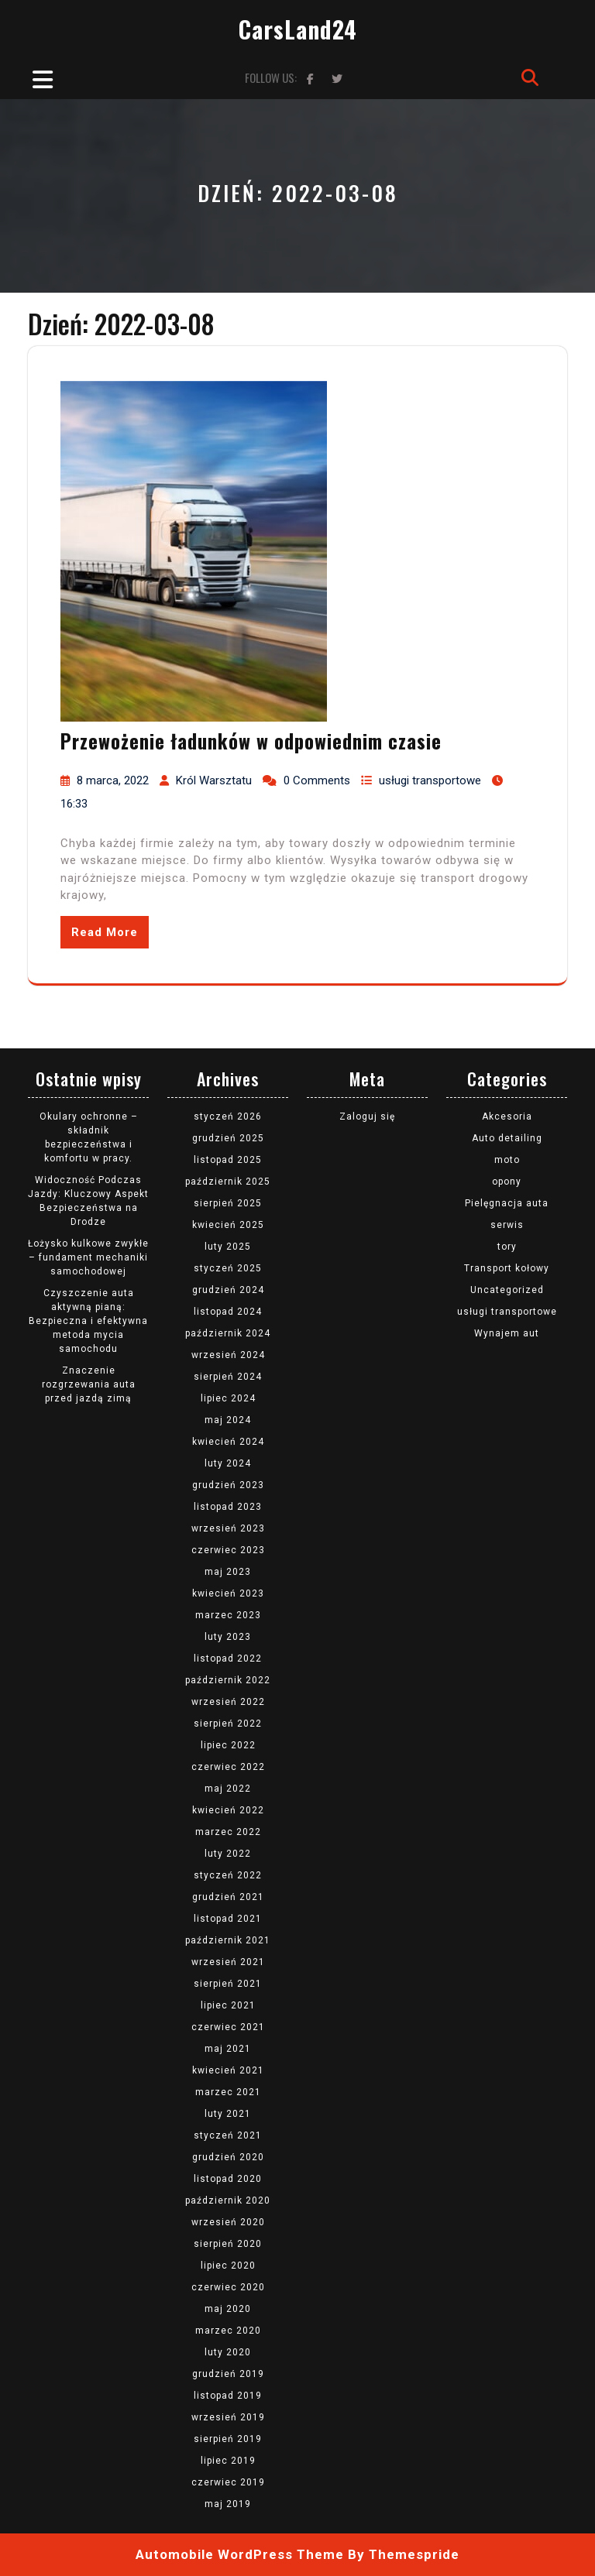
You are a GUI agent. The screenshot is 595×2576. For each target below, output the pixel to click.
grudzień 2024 (228, 1290)
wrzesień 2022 (228, 1701)
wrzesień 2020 (228, 2222)
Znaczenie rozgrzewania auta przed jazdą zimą (89, 1384)
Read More (104, 932)
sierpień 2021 (228, 1983)
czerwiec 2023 (228, 1550)
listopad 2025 (228, 1159)
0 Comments (317, 780)
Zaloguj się (367, 1116)
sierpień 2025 (228, 1203)
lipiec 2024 (228, 1398)
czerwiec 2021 (228, 2027)
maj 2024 (228, 1420)
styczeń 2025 (228, 1268)
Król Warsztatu (214, 780)
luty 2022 (228, 1853)
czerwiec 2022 (228, 1766)
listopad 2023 (228, 1506)
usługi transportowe (430, 780)
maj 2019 (228, 2504)
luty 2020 (228, 2352)
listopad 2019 (228, 2395)
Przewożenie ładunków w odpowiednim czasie (251, 740)
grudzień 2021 (228, 1897)
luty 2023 (228, 1636)
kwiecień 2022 (228, 1810)
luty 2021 (228, 2113)
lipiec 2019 (228, 2460)
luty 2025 (228, 1246)
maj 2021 (228, 2048)
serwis (507, 1224)
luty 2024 (228, 1463)
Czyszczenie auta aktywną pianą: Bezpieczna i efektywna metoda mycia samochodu (88, 1321)
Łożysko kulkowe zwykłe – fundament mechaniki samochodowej (88, 1257)
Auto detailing (507, 1138)
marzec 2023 (228, 1615)
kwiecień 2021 (228, 2070)
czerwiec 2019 (228, 2482)
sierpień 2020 (228, 2243)
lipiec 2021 (228, 2005)
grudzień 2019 (228, 2373)
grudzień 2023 (228, 1485)
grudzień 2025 (228, 1138)
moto (507, 1159)
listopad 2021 (228, 1918)
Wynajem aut (506, 1333)
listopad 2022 (228, 1658)
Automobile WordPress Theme (240, 2554)
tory (507, 1246)
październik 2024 (227, 1333)
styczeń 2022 (228, 1875)
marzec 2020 (228, 2330)
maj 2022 (228, 1788)
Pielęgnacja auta (507, 1203)
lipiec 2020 (228, 2265)
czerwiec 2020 (228, 2287)
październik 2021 (227, 1940)
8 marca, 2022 (113, 780)
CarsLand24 (298, 29)
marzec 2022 (228, 1832)
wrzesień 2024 (228, 1355)
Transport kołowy (506, 1268)
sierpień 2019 (228, 2439)
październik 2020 (227, 2200)
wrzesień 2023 (228, 1528)
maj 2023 (228, 1571)
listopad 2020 (228, 2178)
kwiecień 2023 (228, 1593)
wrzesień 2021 (228, 1962)
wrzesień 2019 (228, 2417)
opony (506, 1181)
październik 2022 (227, 1680)
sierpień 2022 (228, 1723)
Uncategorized (507, 1290)
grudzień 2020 (228, 2157)
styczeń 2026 (228, 1116)
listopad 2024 (228, 1311)
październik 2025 (227, 1181)
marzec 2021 (228, 2092)
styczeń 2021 (228, 2135)
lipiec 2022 (228, 1745)
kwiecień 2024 (228, 1441)
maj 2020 (228, 2308)
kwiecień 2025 (228, 1224)
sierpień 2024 (228, 1376)
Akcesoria (507, 1116)
